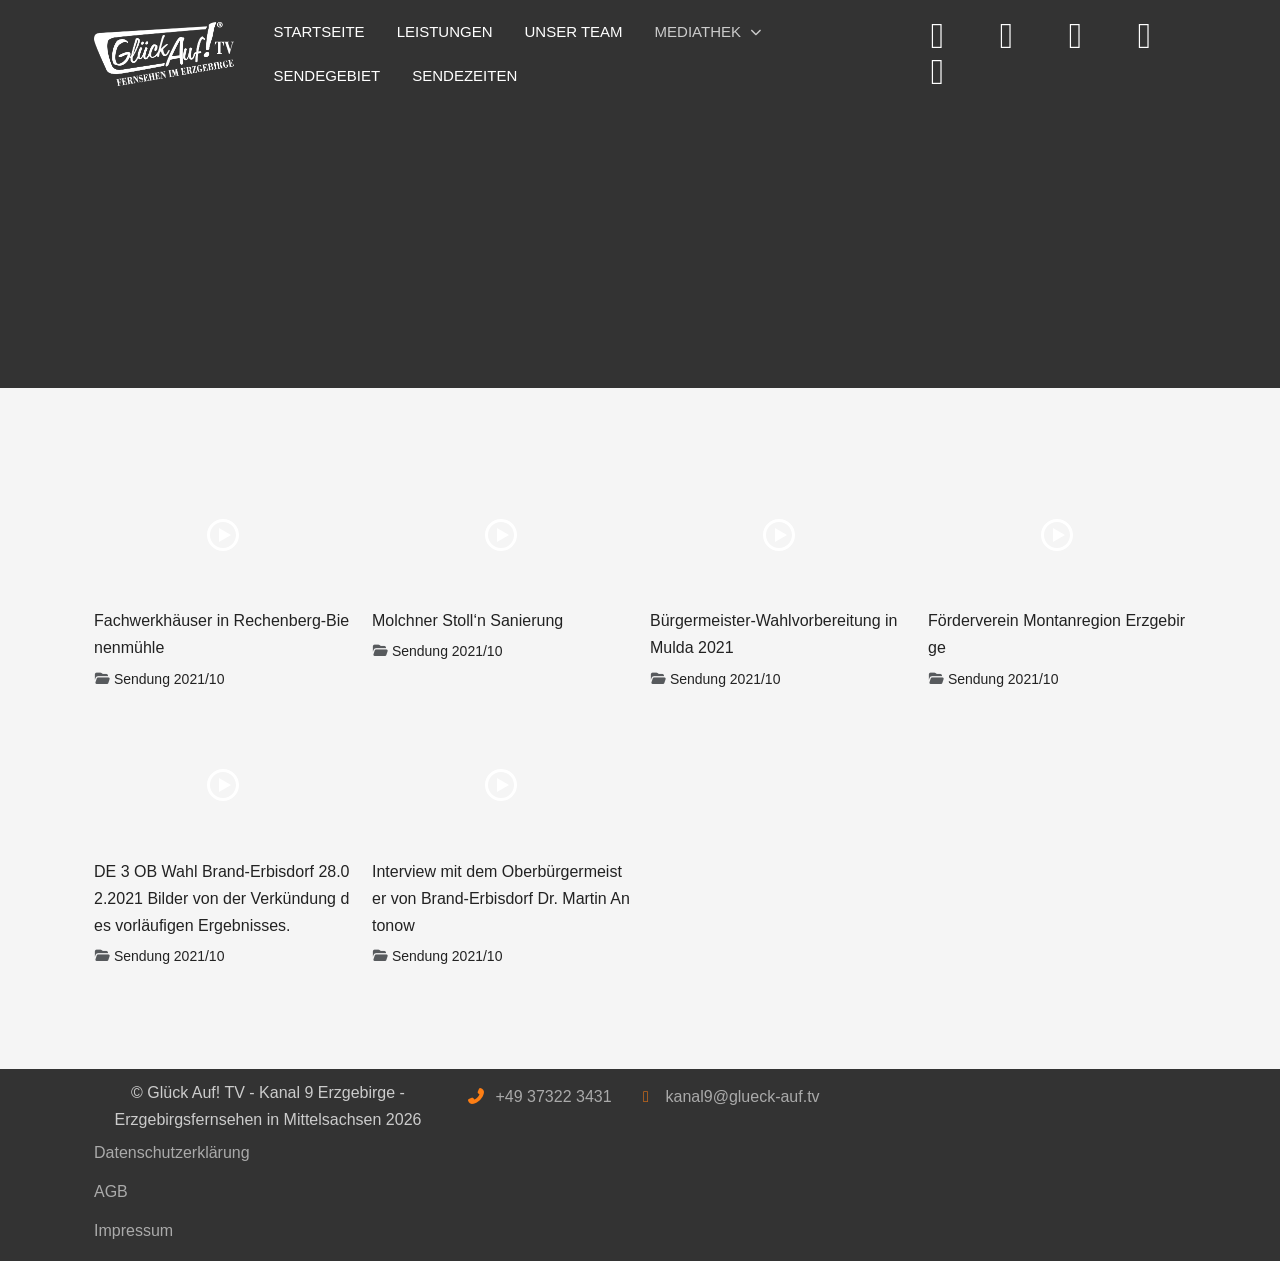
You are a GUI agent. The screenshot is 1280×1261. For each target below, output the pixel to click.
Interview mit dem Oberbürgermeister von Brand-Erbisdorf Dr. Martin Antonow (501, 898)
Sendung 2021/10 (169, 679)
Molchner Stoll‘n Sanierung (467, 620)
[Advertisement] (640, 238)
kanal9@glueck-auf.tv (742, 1096)
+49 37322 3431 (553, 1096)
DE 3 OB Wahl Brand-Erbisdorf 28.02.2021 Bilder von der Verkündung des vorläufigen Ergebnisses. (222, 898)
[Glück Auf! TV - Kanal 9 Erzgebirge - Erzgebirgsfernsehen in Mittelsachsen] (164, 54)
